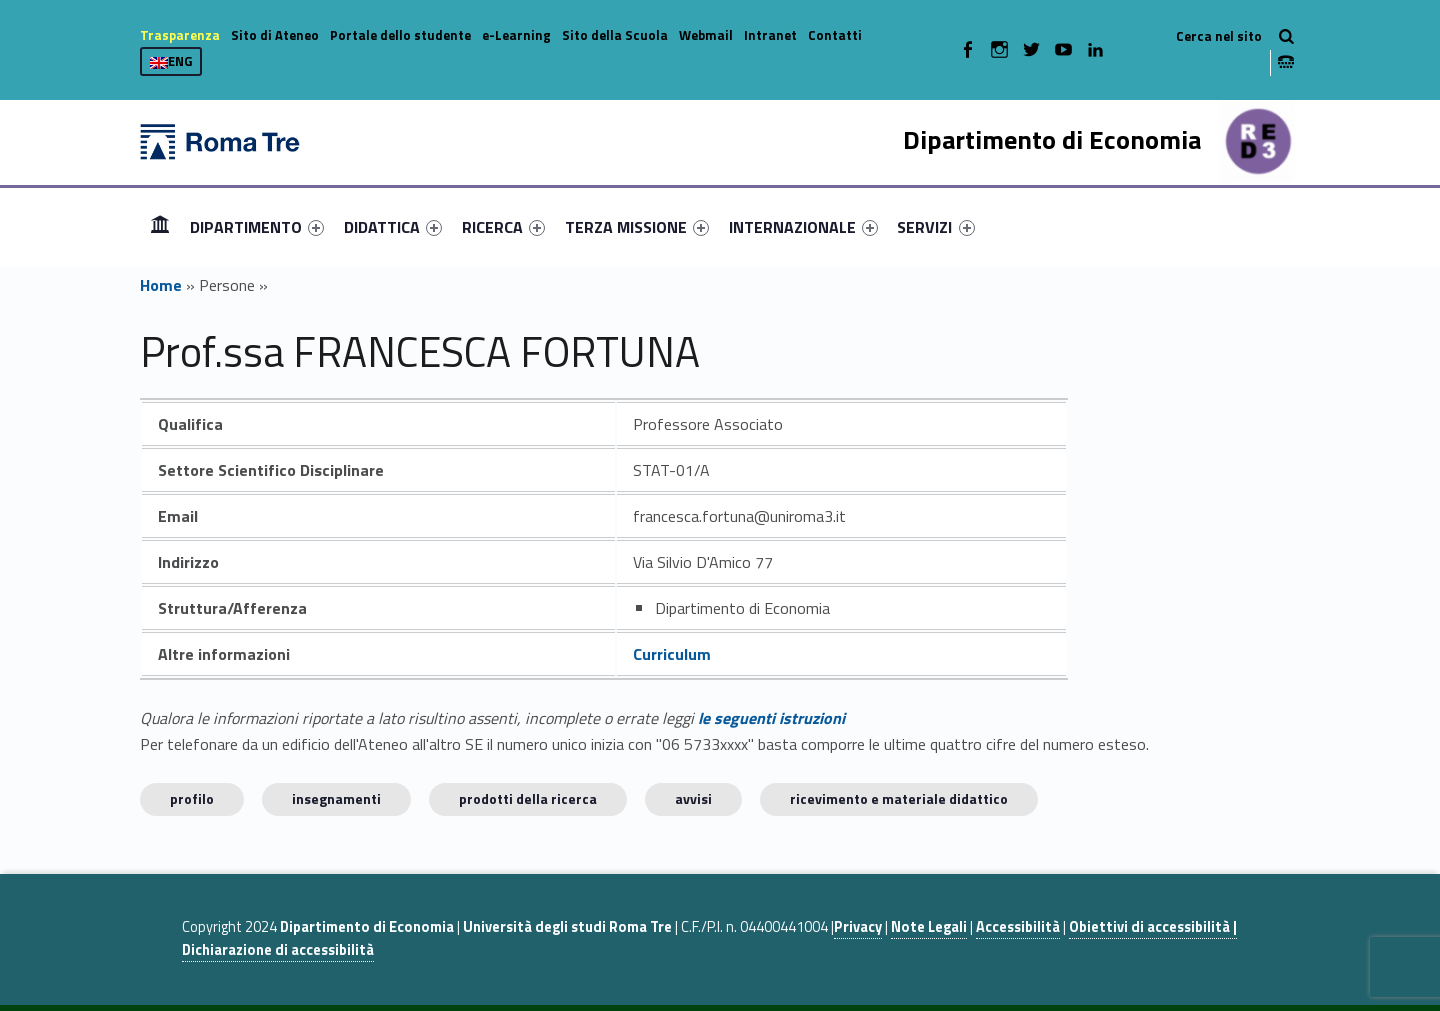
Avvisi (693, 798)
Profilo (192, 798)
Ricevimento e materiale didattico (899, 798)
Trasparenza (180, 35)
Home (160, 226)
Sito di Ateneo (275, 35)
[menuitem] (160, 227)
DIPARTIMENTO (257, 227)
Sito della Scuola (615, 35)
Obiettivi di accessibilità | (1153, 927)
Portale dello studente (400, 35)
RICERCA (503, 227)
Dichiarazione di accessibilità (278, 950)
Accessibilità (1018, 927)
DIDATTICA (393, 227)
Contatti (835, 35)
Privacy (858, 927)
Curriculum (672, 654)
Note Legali (929, 927)
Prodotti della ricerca (528, 798)
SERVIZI (935, 227)
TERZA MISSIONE (637, 227)
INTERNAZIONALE (803, 227)
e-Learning (516, 35)
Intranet (770, 35)
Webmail (706, 35)
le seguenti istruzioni (771, 718)
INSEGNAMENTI (336, 798)
